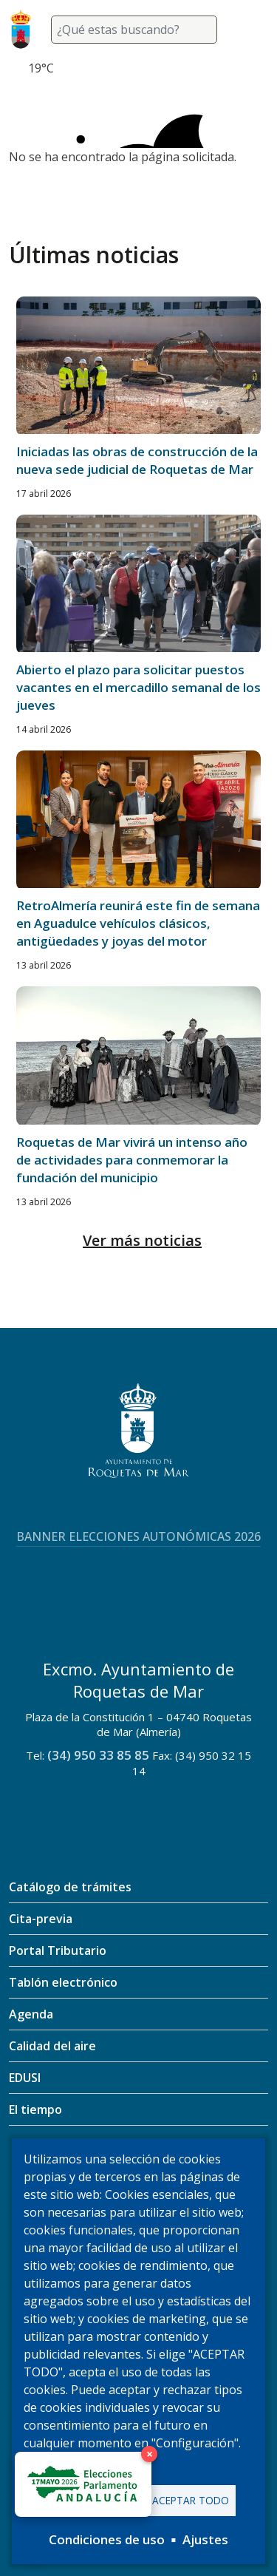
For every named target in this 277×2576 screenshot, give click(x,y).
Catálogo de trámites (70, 1887)
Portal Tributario (57, 1950)
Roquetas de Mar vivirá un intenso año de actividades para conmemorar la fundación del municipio (131, 1159)
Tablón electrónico (63, 1982)
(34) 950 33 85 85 (98, 1754)
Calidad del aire (52, 2046)
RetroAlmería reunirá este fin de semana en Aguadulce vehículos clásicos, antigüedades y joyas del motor (138, 923)
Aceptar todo (190, 2500)
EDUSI (25, 2078)
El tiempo (35, 2109)
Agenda (31, 2014)
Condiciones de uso (107, 2539)
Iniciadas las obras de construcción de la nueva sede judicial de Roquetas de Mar (137, 460)
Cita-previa (40, 1919)
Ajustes (205, 2539)
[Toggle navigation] (250, 29)
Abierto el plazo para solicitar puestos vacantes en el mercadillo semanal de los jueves (138, 687)
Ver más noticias (142, 1240)
